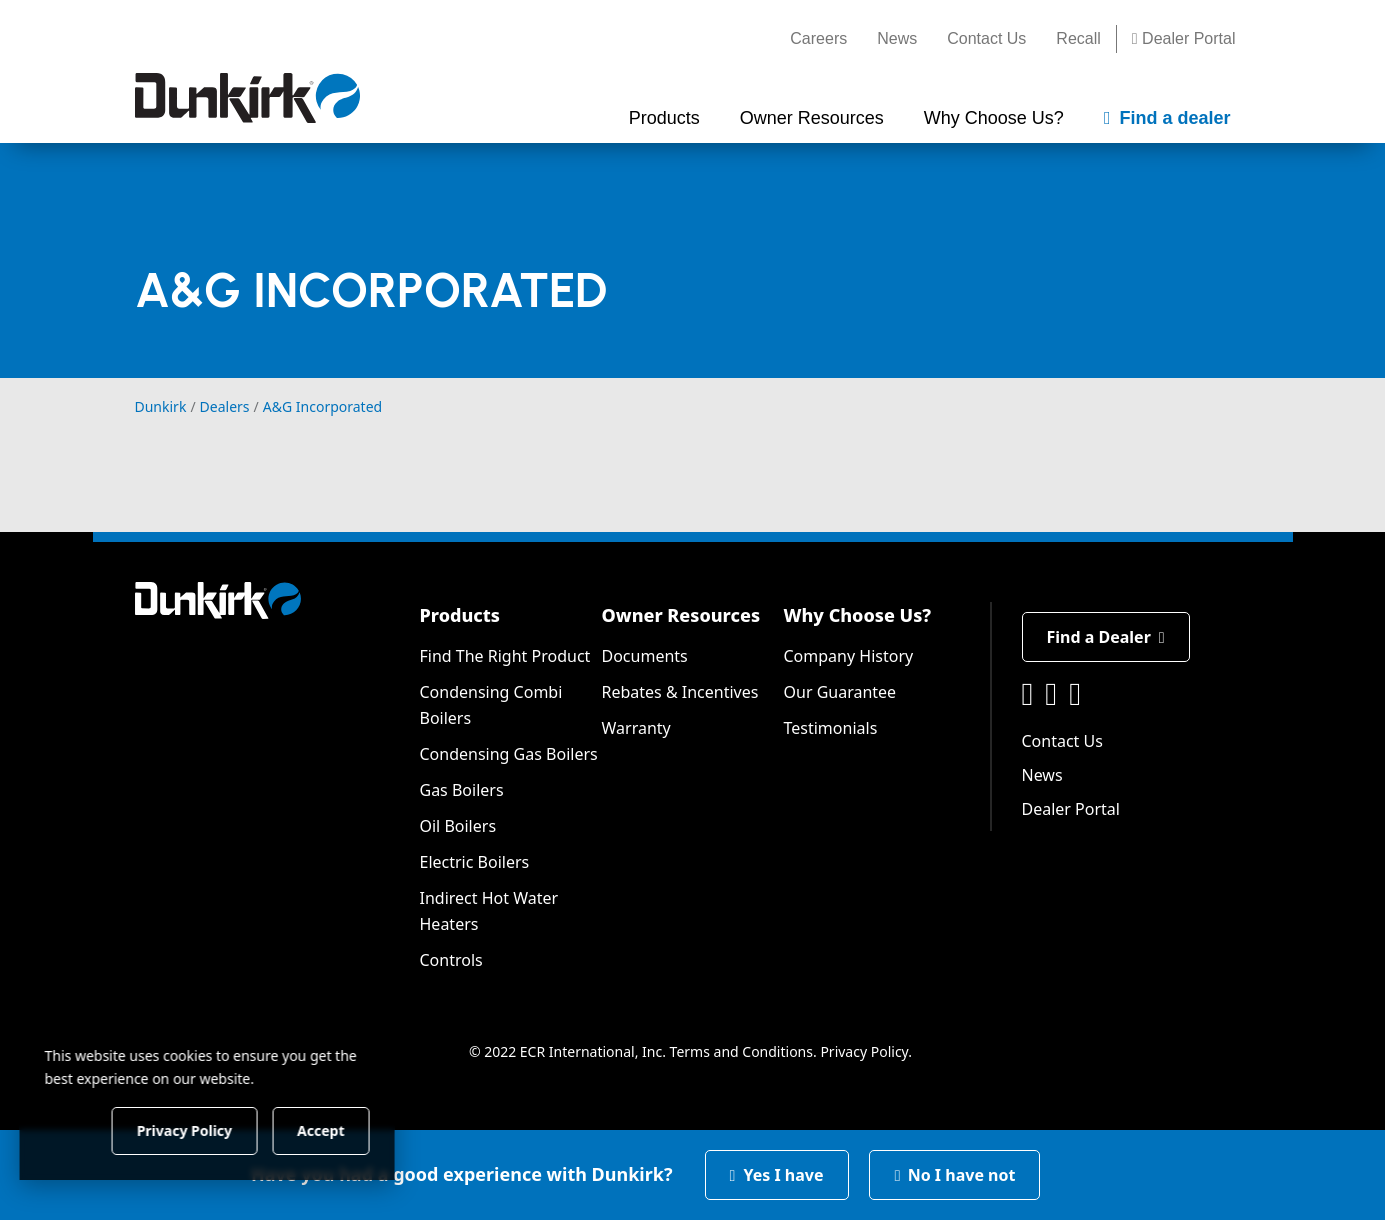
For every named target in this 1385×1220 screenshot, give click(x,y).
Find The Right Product (505, 656)
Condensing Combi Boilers (491, 705)
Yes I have (777, 1175)
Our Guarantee (840, 692)
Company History (849, 656)
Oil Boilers (458, 826)
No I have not (955, 1175)
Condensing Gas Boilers (509, 754)
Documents (645, 656)
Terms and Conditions (741, 1051)
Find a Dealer (1106, 637)
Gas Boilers (462, 790)
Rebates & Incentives (680, 692)
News (897, 38)
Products (460, 615)
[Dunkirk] (247, 98)
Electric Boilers (475, 862)
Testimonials (831, 728)
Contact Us (986, 38)
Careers (818, 38)
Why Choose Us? (858, 615)
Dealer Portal (1184, 38)
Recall (1078, 38)
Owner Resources (681, 615)
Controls (451, 960)
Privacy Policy (864, 1051)
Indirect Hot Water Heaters (489, 911)
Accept (341, 1129)
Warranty (636, 728)
